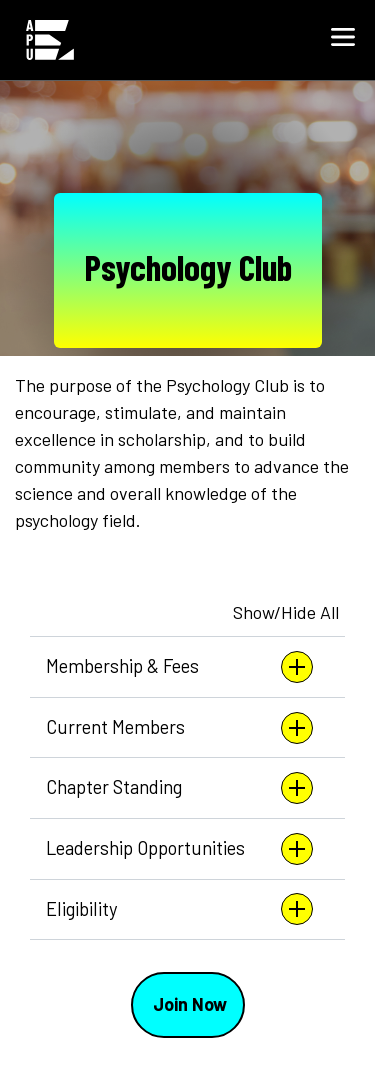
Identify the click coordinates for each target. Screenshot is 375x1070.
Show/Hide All (286, 612)
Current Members (179, 728)
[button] (343, 40)
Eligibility (179, 909)
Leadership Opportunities (179, 849)
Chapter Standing (179, 788)
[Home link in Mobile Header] (50, 40)
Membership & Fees (179, 667)
